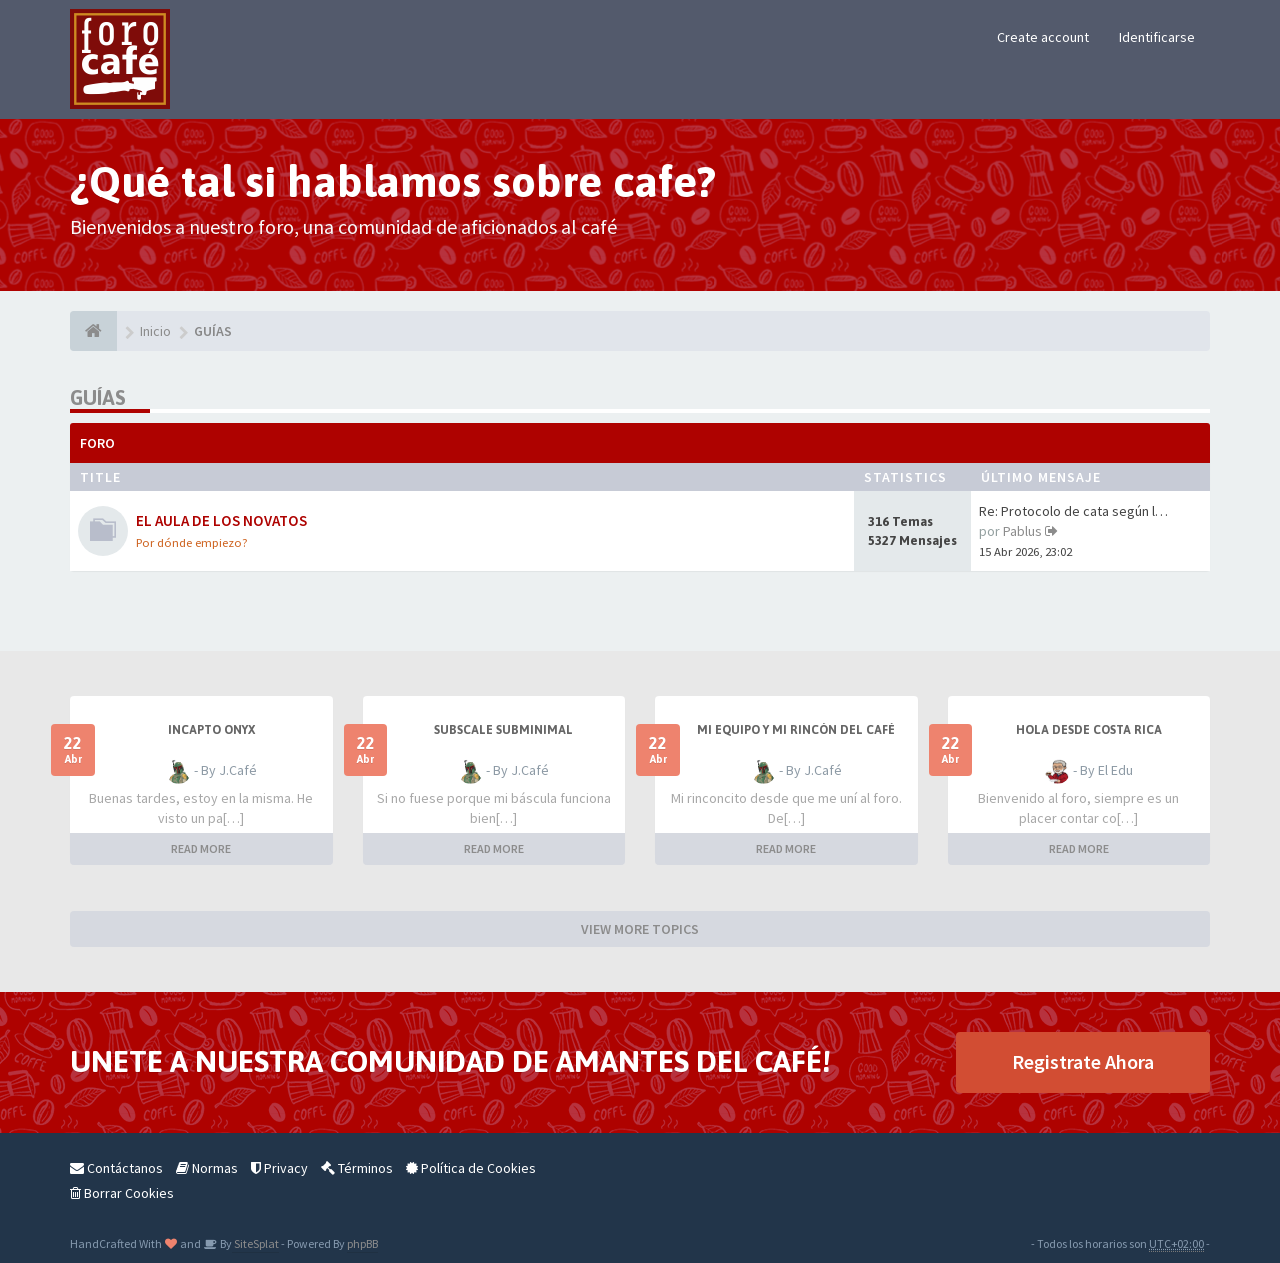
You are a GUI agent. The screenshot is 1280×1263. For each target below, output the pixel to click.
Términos (357, 1168)
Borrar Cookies (122, 1193)
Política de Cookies (471, 1168)
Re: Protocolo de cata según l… (1073, 511)
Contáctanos (116, 1168)
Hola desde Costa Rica (1089, 730)
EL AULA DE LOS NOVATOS (221, 520)
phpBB (362, 1243)
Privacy (279, 1168)
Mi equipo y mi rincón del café (796, 730)
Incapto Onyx (211, 730)
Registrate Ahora (1083, 1061)
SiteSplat (255, 1243)
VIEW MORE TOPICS (640, 929)
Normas (207, 1168)
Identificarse (1157, 37)
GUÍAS (98, 397)
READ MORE (201, 848)
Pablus (1022, 531)
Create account (1043, 37)
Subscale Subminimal (503, 730)
